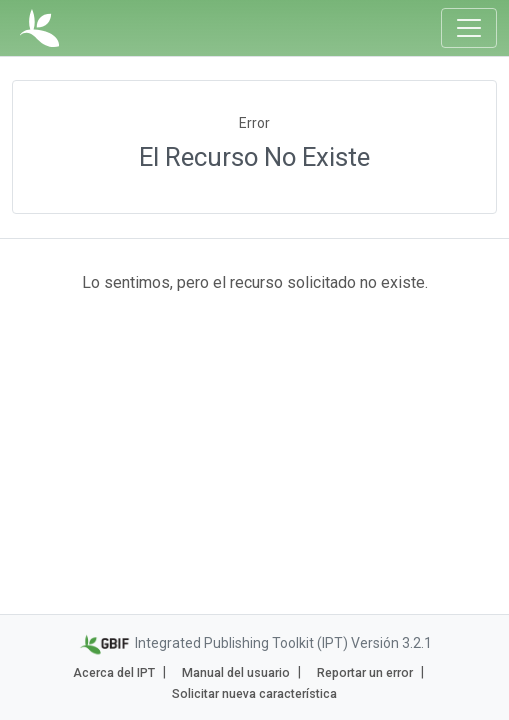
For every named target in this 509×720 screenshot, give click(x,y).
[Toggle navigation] (469, 28)
